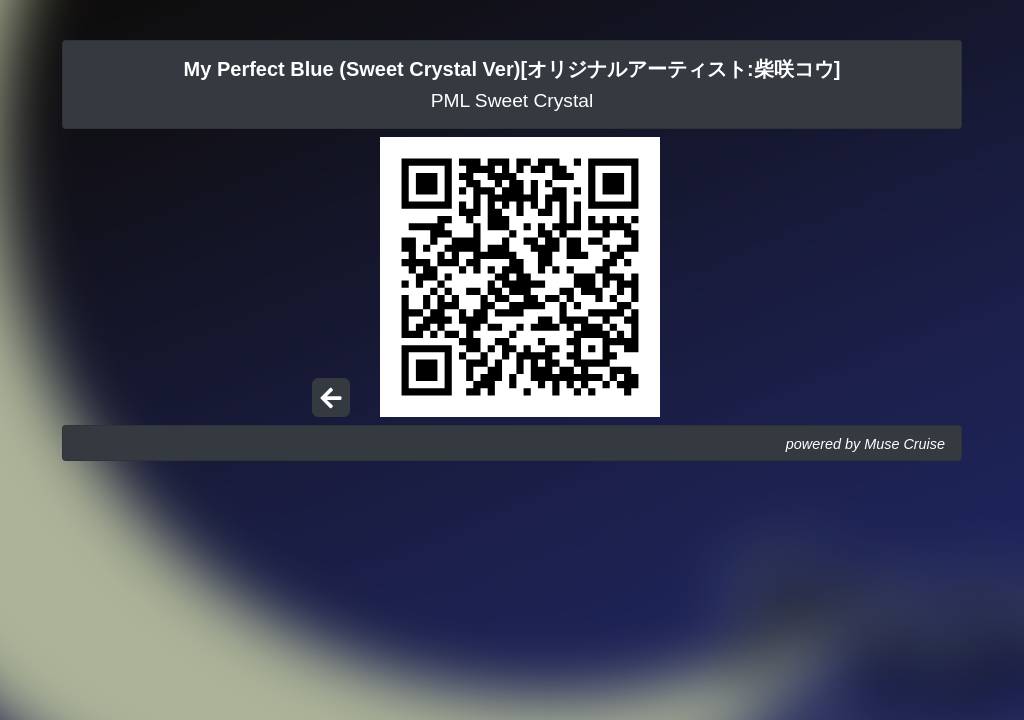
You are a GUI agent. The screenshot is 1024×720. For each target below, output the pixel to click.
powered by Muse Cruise (865, 444)
